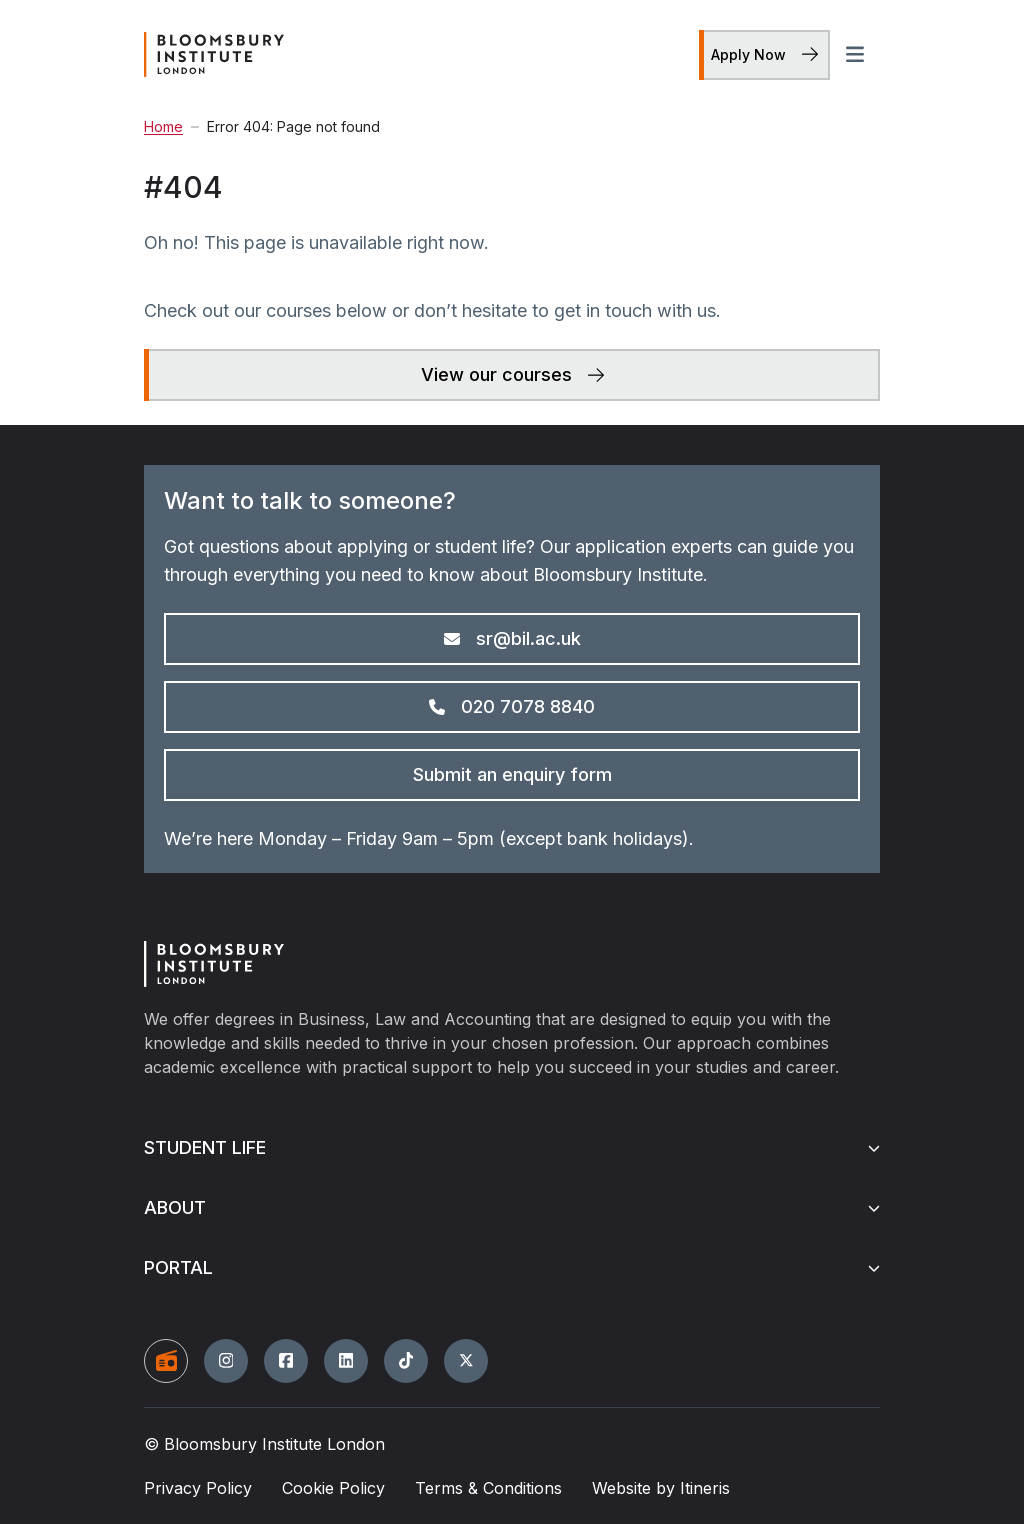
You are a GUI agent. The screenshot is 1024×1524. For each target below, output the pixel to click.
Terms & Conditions (488, 1488)
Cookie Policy (333, 1488)
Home (163, 127)
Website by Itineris (661, 1488)
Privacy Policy (198, 1488)
